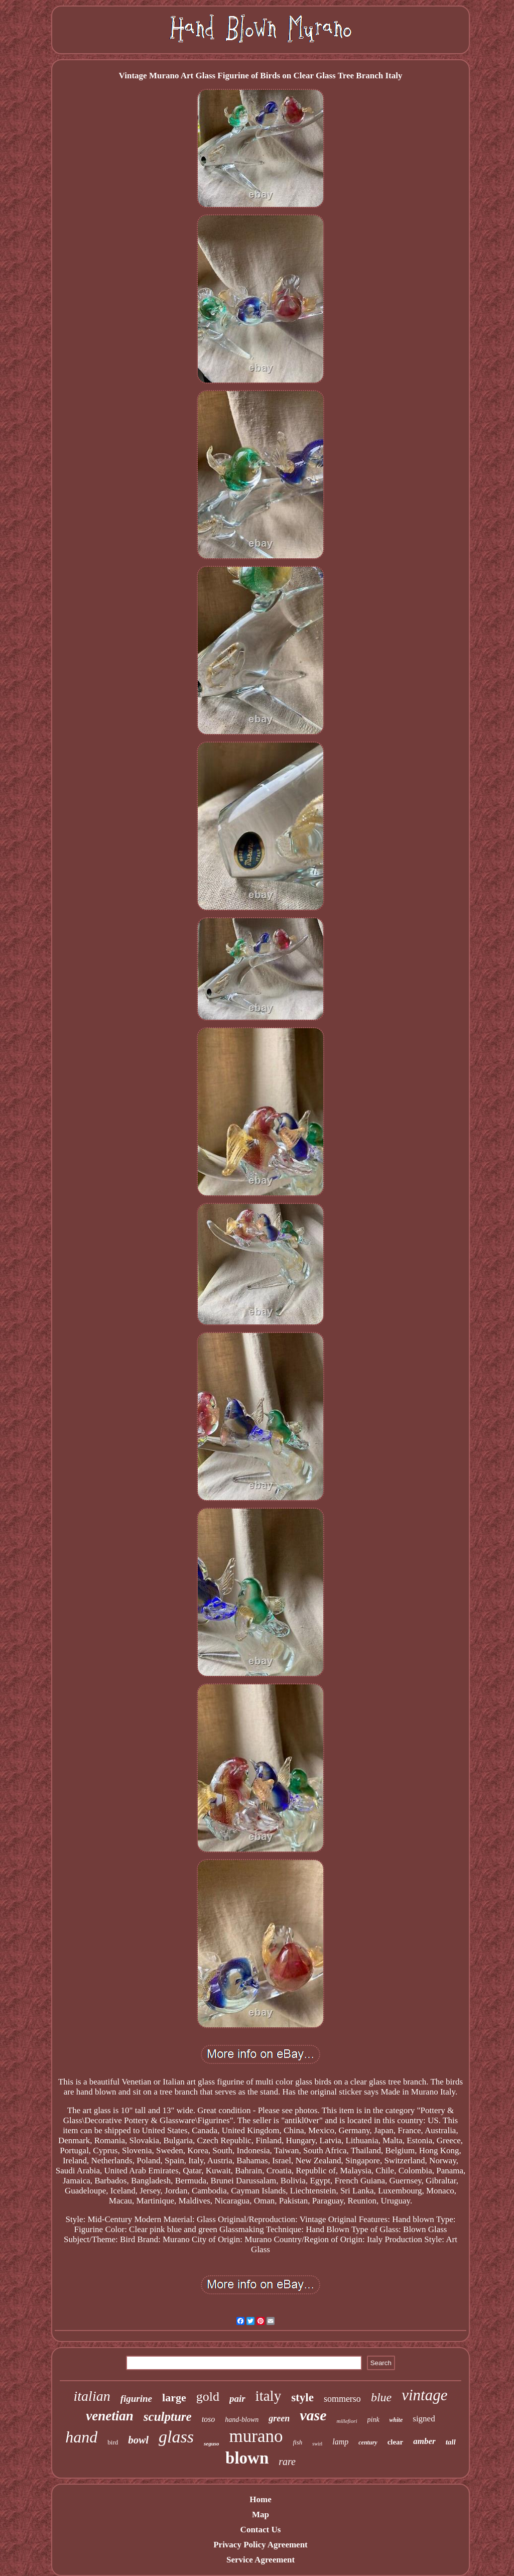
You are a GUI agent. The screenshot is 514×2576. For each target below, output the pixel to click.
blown (247, 2458)
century (367, 2442)
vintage (424, 2395)
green (279, 2418)
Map (260, 2514)
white (396, 2419)
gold (207, 2396)
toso (208, 2419)
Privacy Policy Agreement (260, 2544)
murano (256, 2436)
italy (268, 2396)
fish (298, 2442)
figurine (136, 2398)
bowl (138, 2440)
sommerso (342, 2399)
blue (381, 2397)
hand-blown (242, 2419)
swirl (317, 2443)
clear (396, 2442)
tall (451, 2442)
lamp (340, 2441)
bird (112, 2442)
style (302, 2397)
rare (287, 2461)
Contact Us (260, 2529)
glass (176, 2436)
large (174, 2397)
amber (424, 2441)
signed (424, 2418)
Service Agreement (260, 2559)
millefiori (347, 2421)
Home (260, 2499)
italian (92, 2396)
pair (237, 2398)
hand (81, 2437)
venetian (110, 2415)
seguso (211, 2443)
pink (373, 2419)
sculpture (168, 2416)
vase (313, 2415)
